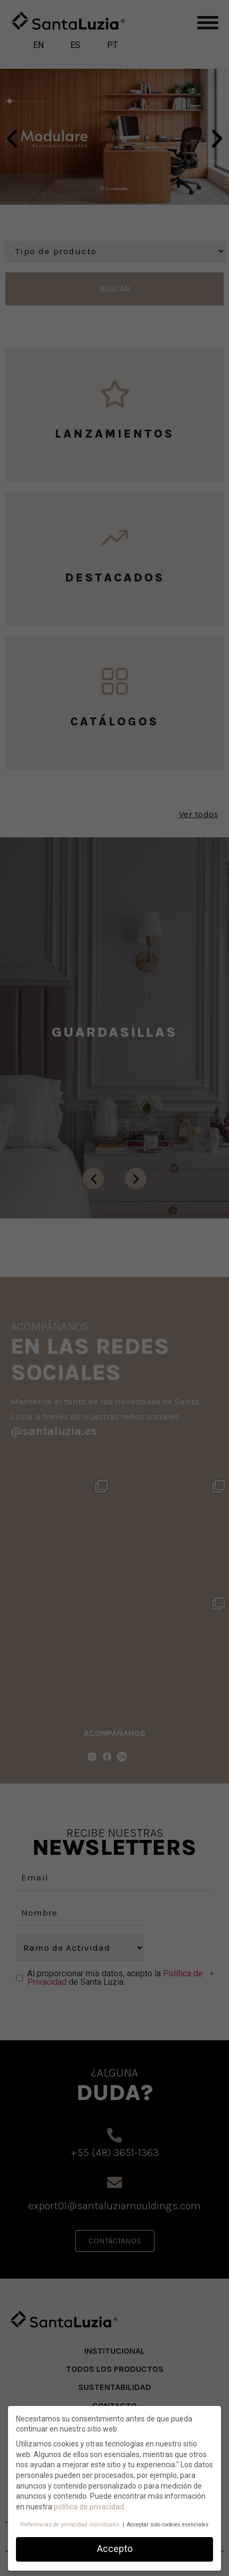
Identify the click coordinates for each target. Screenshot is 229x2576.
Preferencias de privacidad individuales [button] (70, 2524)
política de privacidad (89, 2506)
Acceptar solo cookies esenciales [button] (168, 2524)
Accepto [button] (115, 2548)
